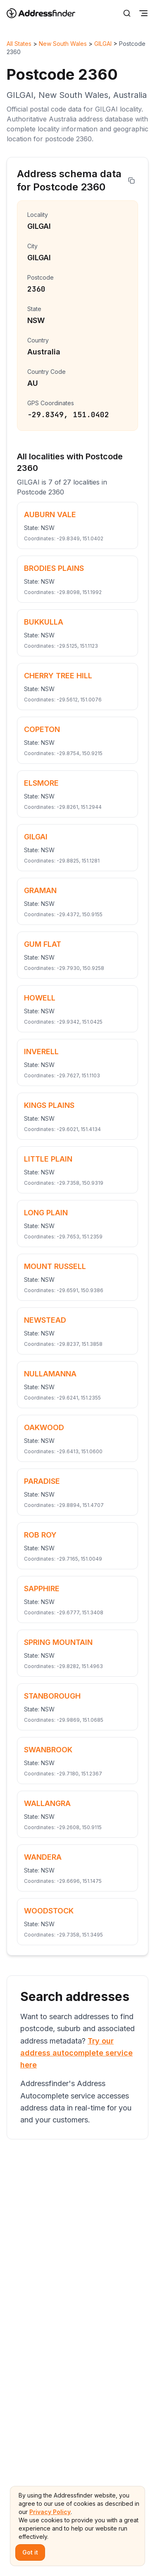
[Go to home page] (46, 13)
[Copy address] (131, 180)
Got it (30, 2552)
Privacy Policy (50, 2511)
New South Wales (63, 43)
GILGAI (103, 43)
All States (19, 43)
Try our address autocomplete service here (76, 2053)
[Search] (127, 13)
